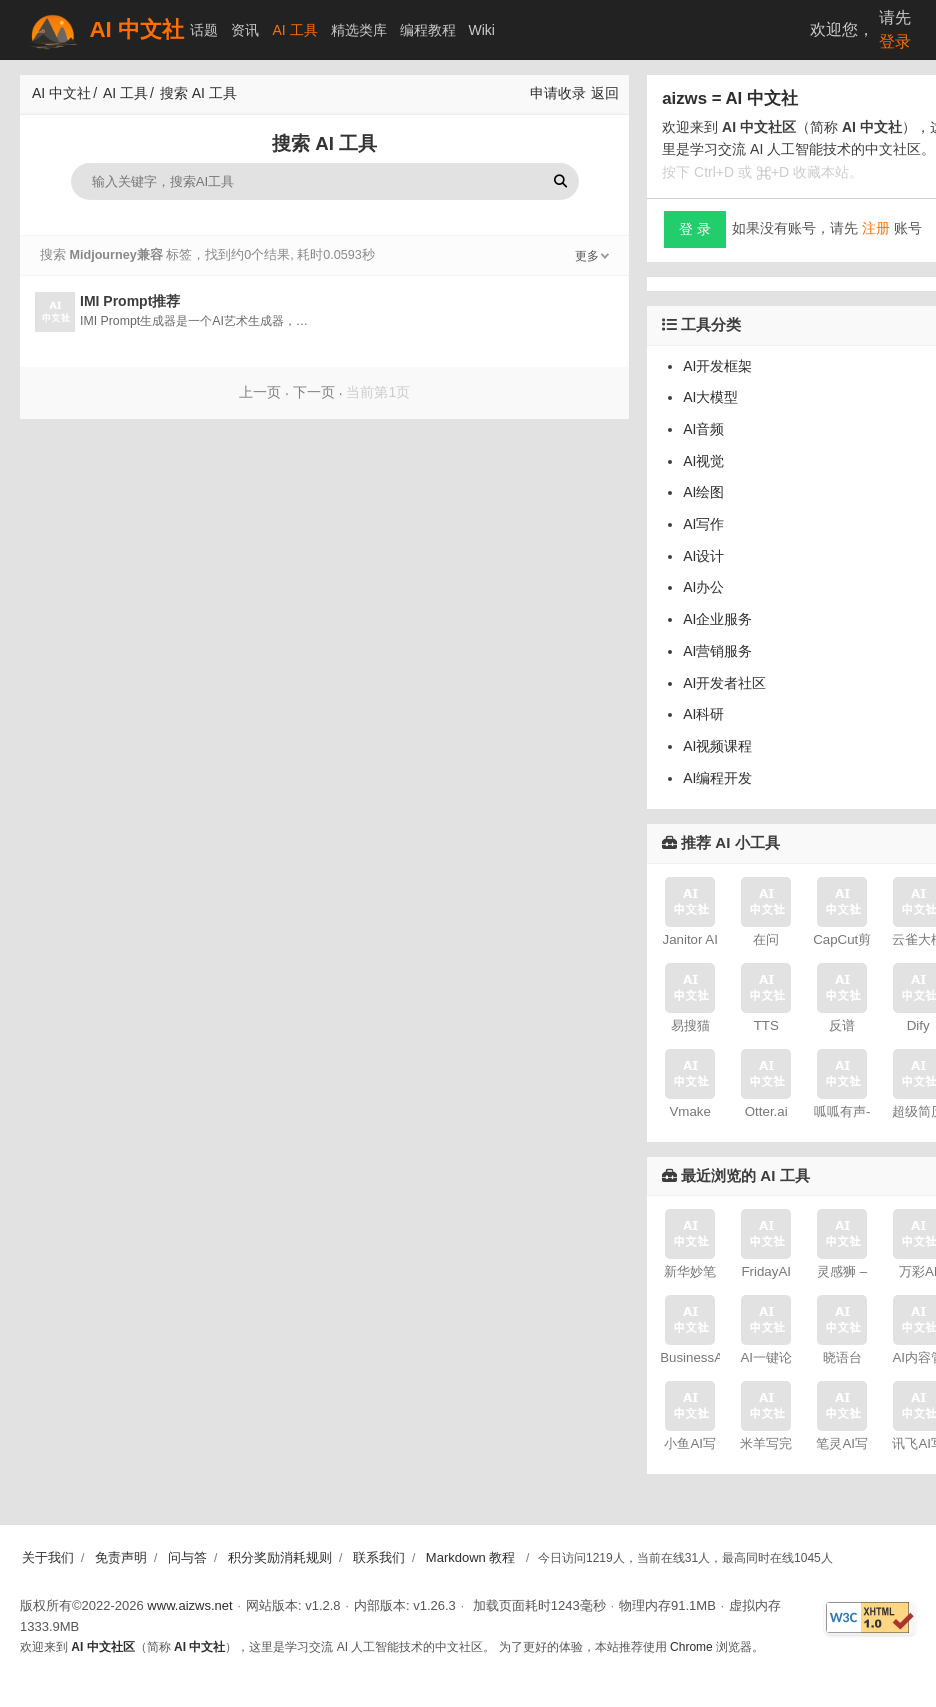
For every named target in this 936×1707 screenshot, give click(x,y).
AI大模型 (710, 397)
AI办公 (703, 587)
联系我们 (379, 1557)
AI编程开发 (717, 778)
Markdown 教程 (471, 1557)
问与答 (187, 1557)
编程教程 (428, 30)
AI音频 (703, 429)
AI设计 (703, 556)
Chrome (691, 1647)
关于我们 (48, 1557)
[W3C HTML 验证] (870, 1617)
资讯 (245, 30)
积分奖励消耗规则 (280, 1557)
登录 (895, 41)
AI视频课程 (717, 746)
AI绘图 (703, 492)
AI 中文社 (105, 30)
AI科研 (703, 714)
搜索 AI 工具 (198, 93)
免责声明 (121, 1557)
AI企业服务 (717, 619)
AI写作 (703, 524)
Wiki (482, 30)
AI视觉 (703, 461)
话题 (204, 30)
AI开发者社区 (724, 683)
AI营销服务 (717, 651)
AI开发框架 (717, 366)
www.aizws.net (189, 1605)
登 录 (695, 229)
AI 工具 (294, 30)
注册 (876, 228)
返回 (605, 93)
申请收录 (558, 93)
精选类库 (359, 30)
